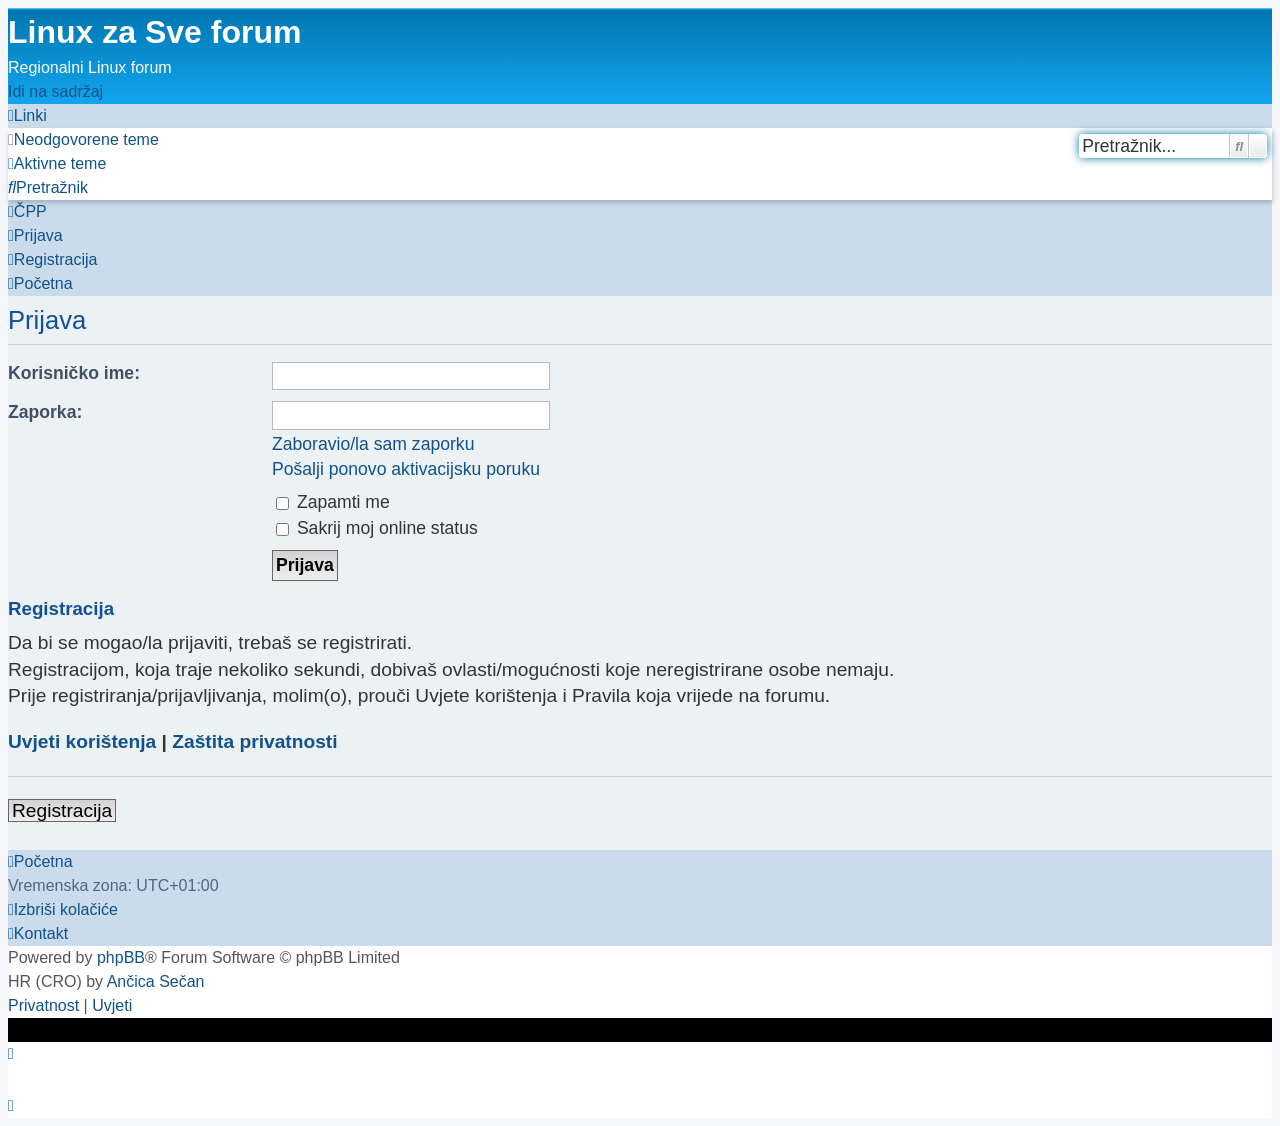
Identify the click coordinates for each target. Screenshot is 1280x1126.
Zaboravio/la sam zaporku (373, 444)
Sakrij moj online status (377, 528)
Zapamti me (333, 502)
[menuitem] (83, 139)
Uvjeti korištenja (82, 741)
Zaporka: (45, 412)
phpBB (121, 957)
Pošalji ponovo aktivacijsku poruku (406, 469)
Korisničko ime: (74, 373)
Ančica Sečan (156, 981)
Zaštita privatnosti (254, 741)
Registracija (62, 810)
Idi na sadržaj (55, 91)
